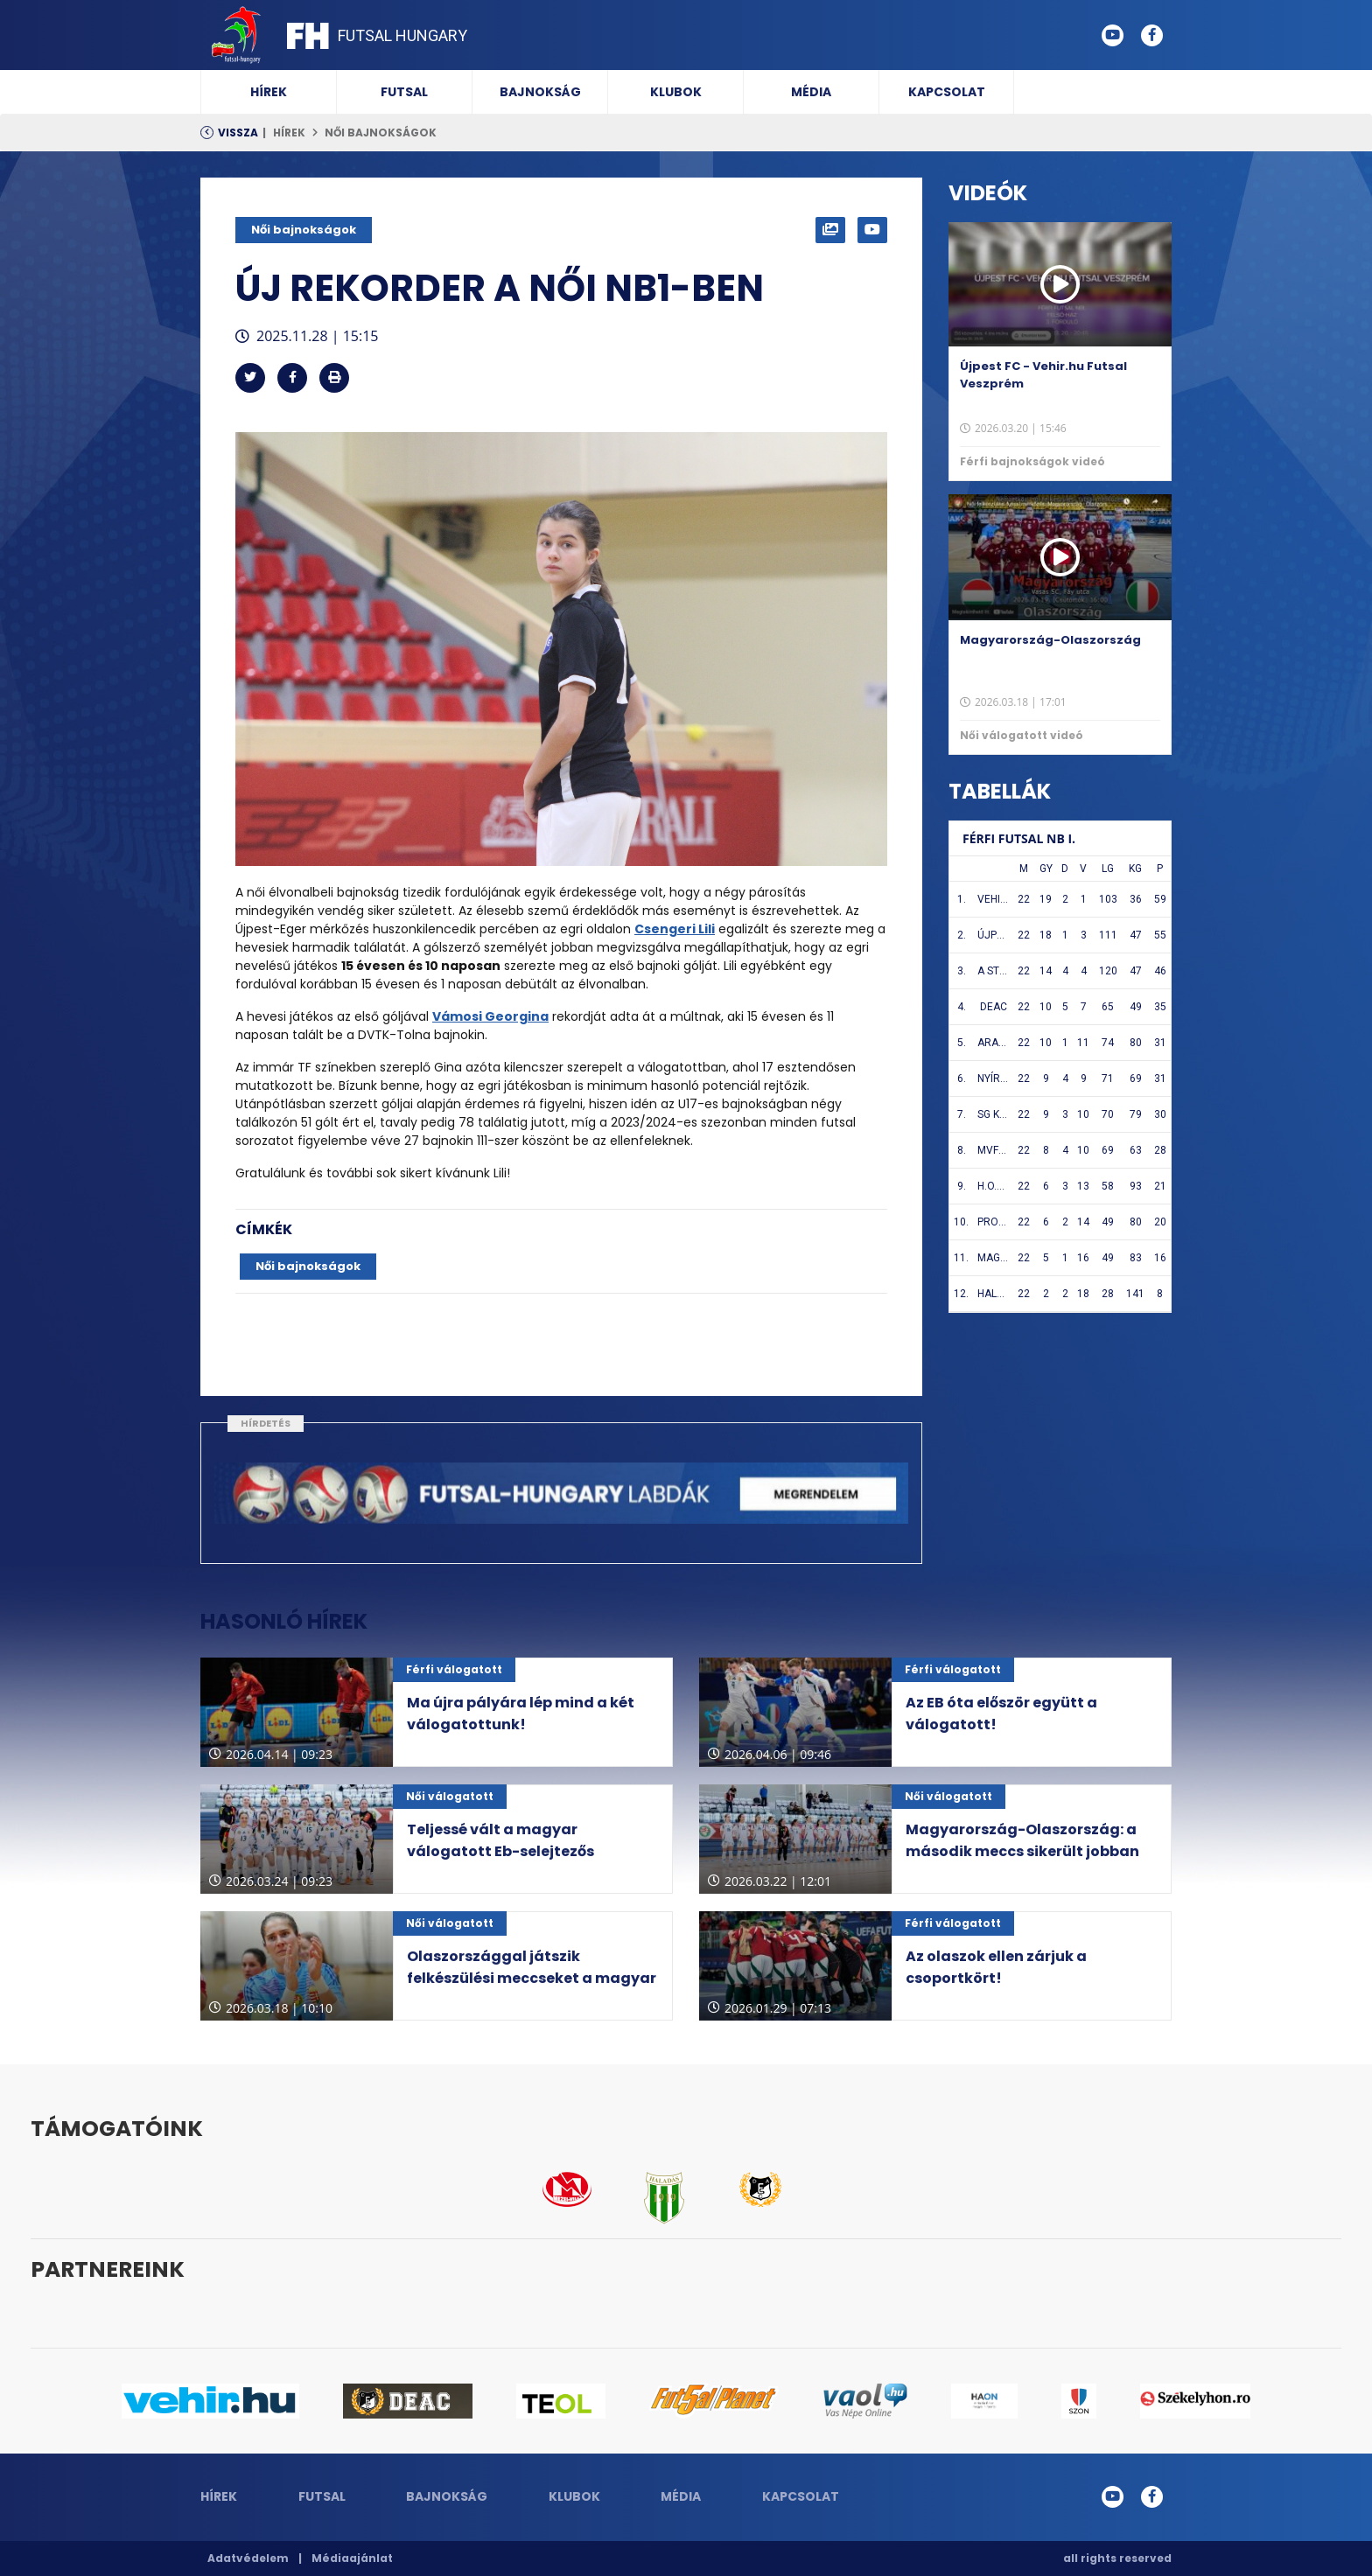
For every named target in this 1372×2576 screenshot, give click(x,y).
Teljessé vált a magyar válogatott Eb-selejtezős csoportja (500, 1851)
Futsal (404, 92)
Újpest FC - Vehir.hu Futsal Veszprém (1043, 375)
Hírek (268, 92)
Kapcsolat (946, 92)
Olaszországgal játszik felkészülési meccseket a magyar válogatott (531, 1978)
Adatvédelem (248, 2558)
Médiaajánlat (352, 2558)
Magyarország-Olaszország (1050, 640)
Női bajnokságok (381, 132)
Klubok (676, 92)
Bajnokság (540, 92)
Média (811, 92)
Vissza (238, 132)
